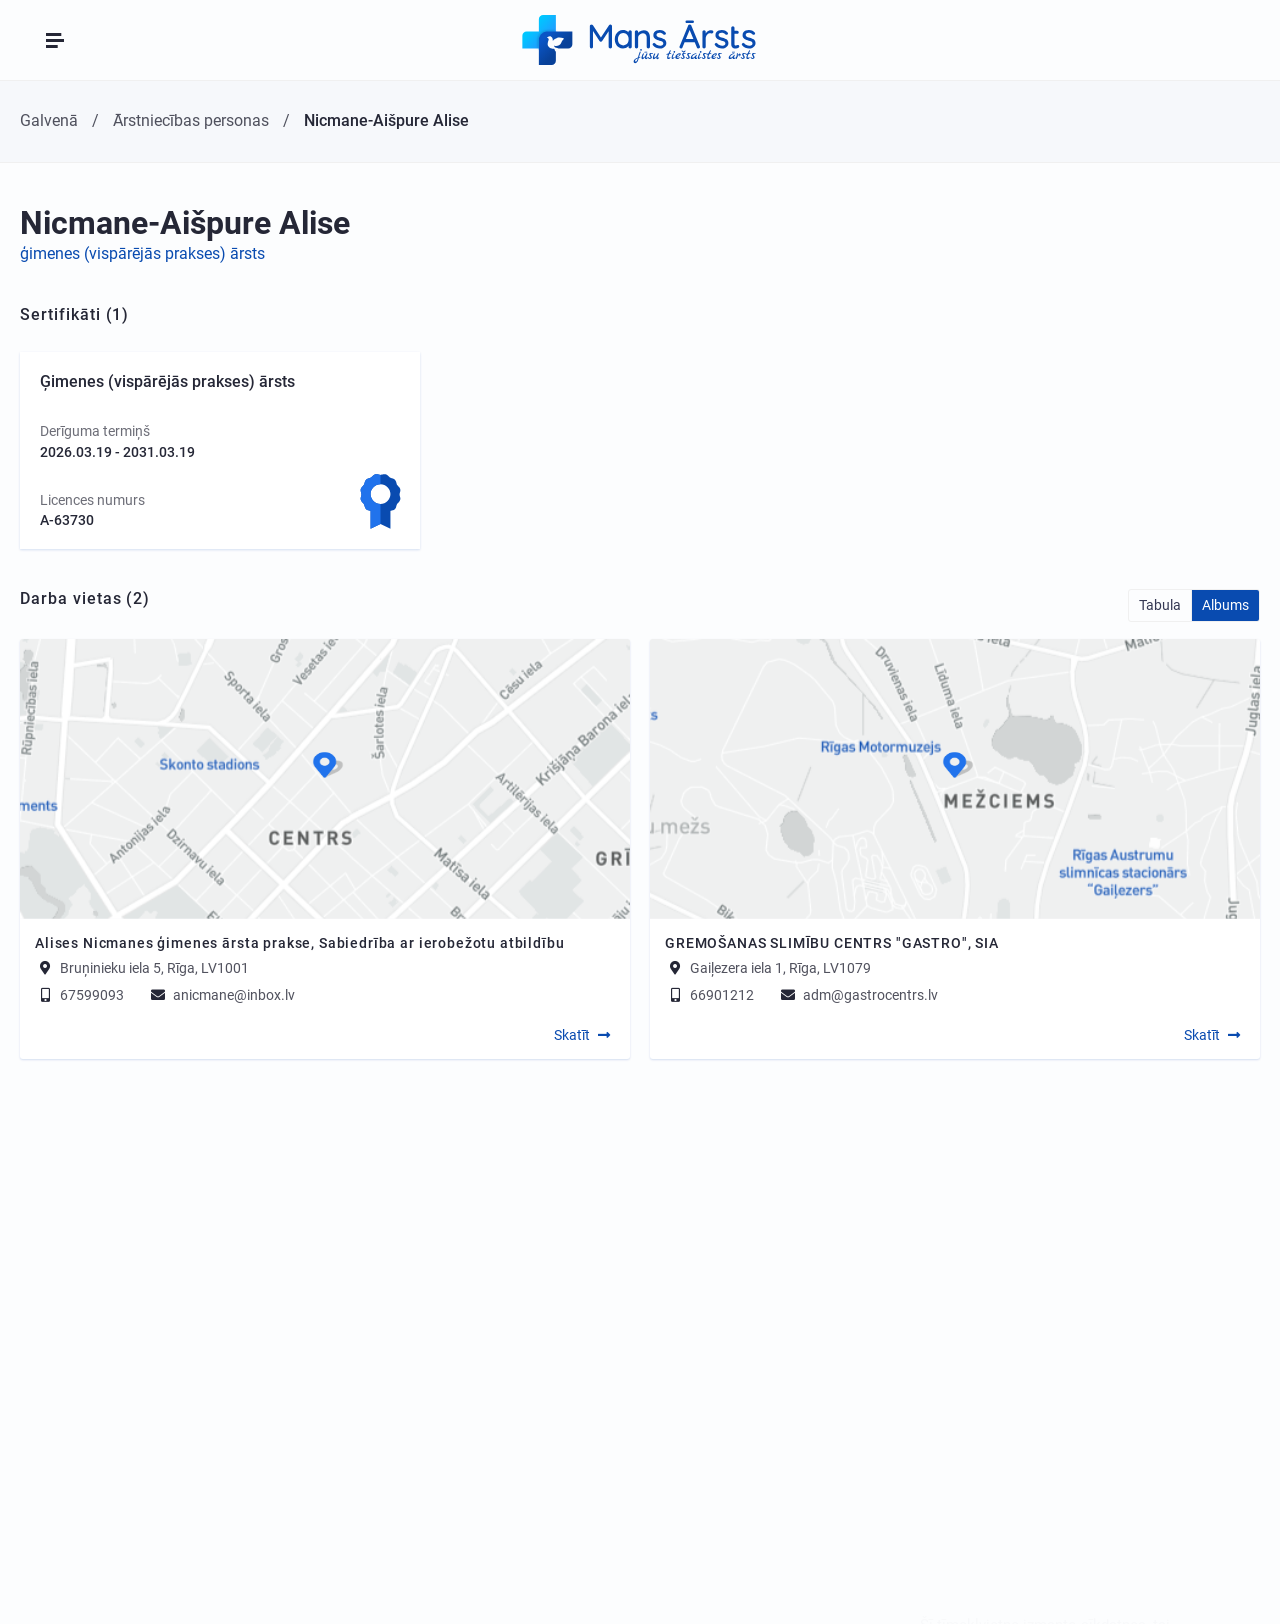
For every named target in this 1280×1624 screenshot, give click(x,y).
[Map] (325, 779)
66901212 (709, 995)
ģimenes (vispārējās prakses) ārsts (142, 253)
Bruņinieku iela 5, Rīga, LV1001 (154, 968)
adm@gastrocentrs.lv (858, 995)
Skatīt (572, 1035)
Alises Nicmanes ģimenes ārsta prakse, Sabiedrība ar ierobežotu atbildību (299, 943)
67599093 (79, 995)
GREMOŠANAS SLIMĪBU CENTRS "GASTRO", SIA (832, 943)
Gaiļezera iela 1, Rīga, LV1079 (780, 968)
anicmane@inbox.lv (221, 995)
